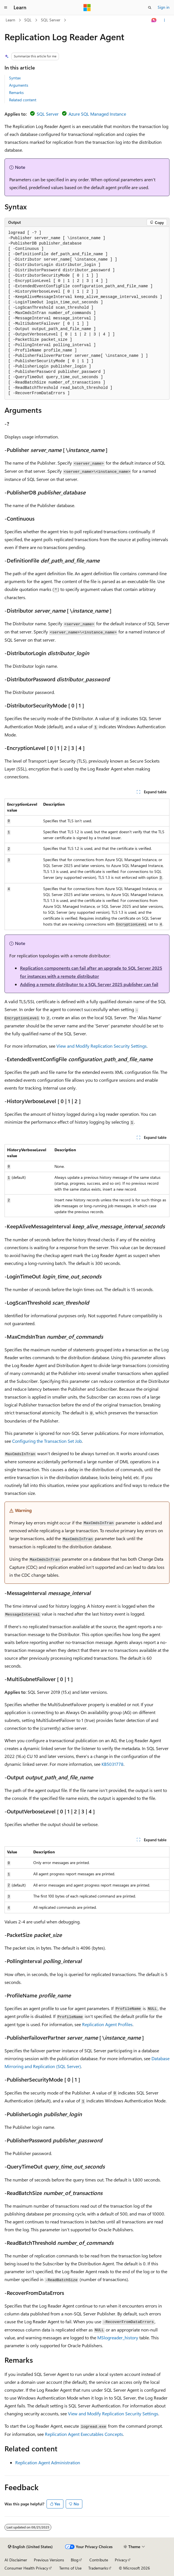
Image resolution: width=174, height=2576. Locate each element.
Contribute (98, 2559)
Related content (22, 99)
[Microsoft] (87, 7)
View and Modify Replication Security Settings (101, 1046)
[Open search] (149, 8)
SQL (28, 20)
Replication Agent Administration (47, 2462)
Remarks (16, 92)
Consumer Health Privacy (26, 2568)
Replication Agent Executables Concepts (84, 2434)
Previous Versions (49, 2559)
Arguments (18, 85)
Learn (10, 20)
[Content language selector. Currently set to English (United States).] (30, 2546)
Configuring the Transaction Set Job (47, 1441)
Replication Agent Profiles (107, 2024)
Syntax (15, 77)
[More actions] (164, 20)
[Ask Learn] (154, 20)
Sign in (163, 7)
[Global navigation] (5, 8)
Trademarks (98, 2568)
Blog (74, 2559)
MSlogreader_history (117, 2337)
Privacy (121, 2559)
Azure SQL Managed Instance (97, 114)
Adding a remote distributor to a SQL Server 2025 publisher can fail (89, 984)
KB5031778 (113, 1764)
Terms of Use (70, 2568)
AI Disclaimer (16, 2559)
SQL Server (50, 20)
